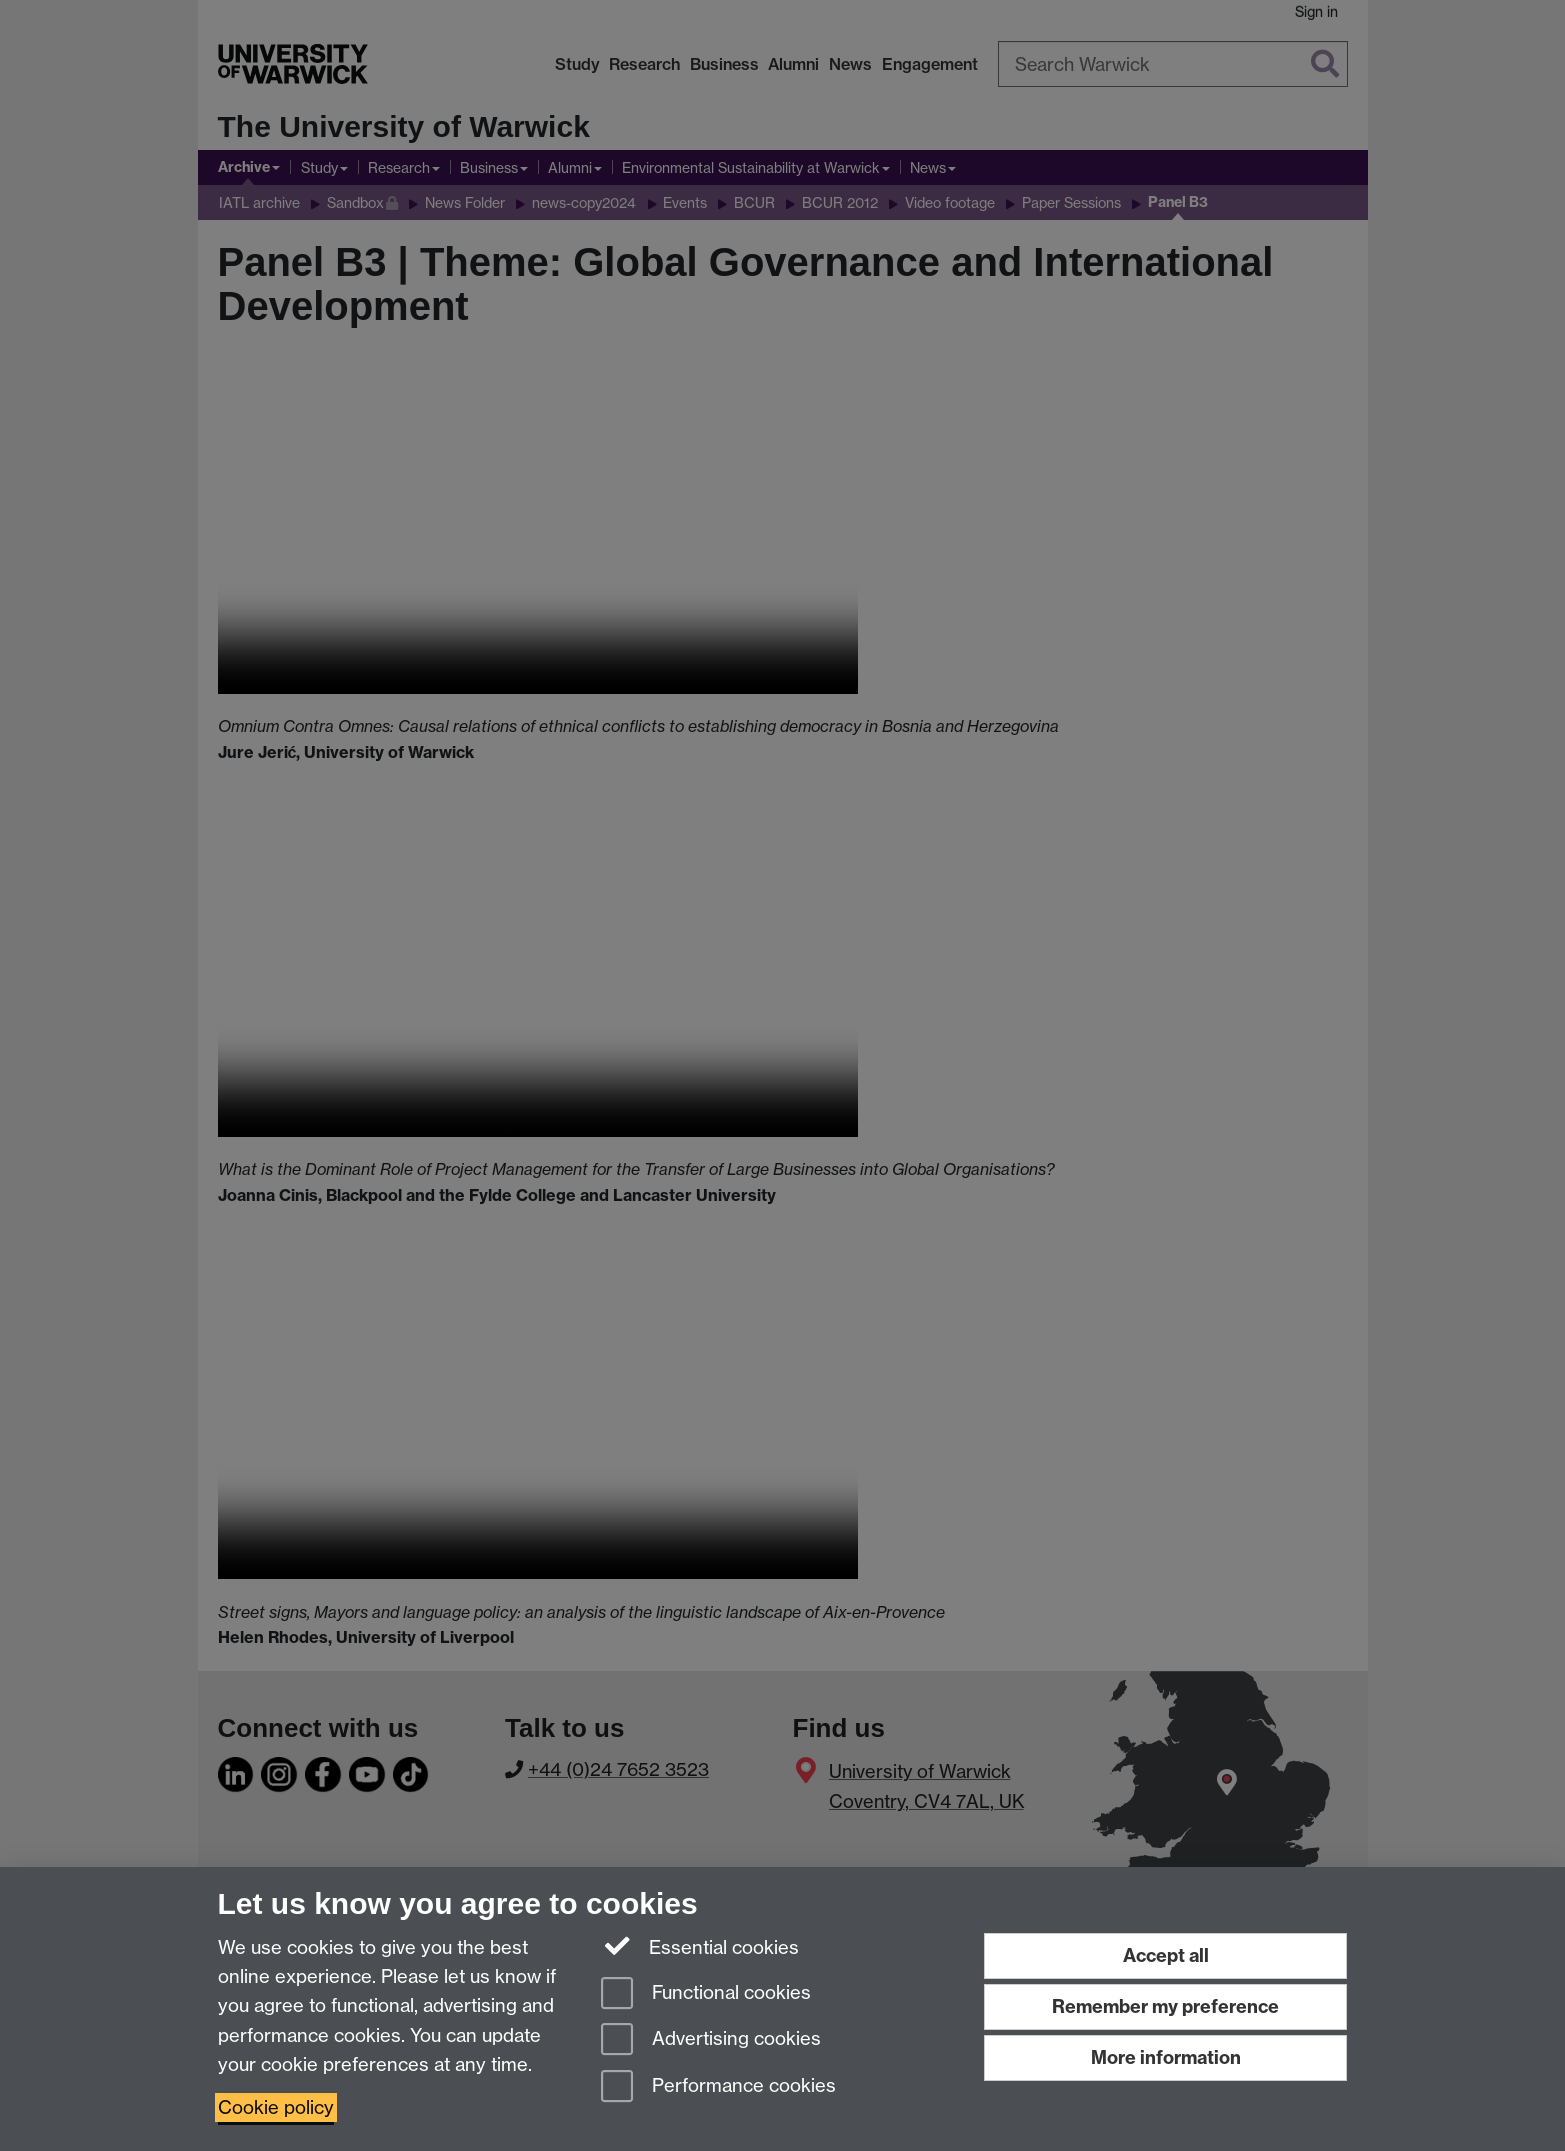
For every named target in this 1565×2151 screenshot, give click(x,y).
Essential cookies (700, 1946)
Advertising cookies (711, 2040)
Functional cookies (706, 1994)
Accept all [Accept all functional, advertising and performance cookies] (1166, 1955)
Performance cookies (718, 2087)
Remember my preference (1165, 2006)
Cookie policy (276, 2107)
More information (1166, 2057)
